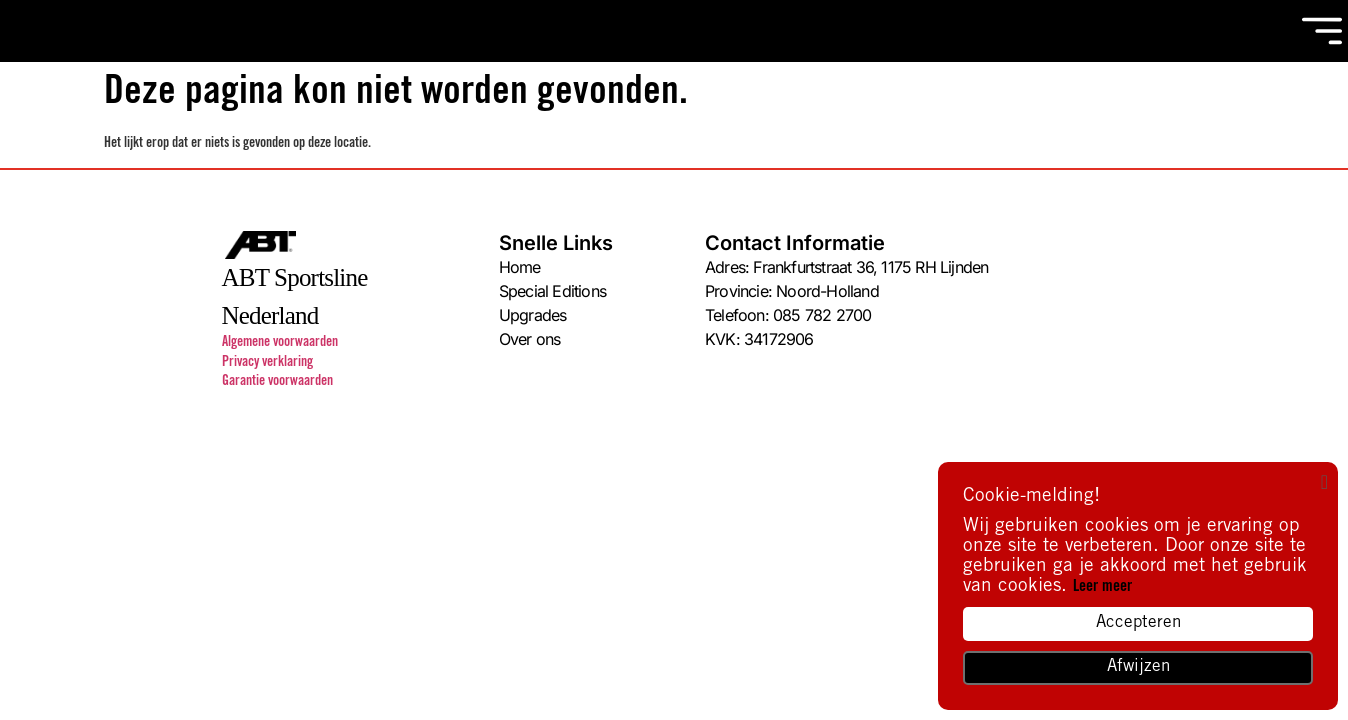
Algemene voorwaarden (280, 343)
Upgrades (533, 315)
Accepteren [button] (1138, 623)
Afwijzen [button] (1138, 667)
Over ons (530, 339)
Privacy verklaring (267, 363)
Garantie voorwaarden (277, 382)
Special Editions (552, 291)
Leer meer (1102, 587)
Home (520, 267)
